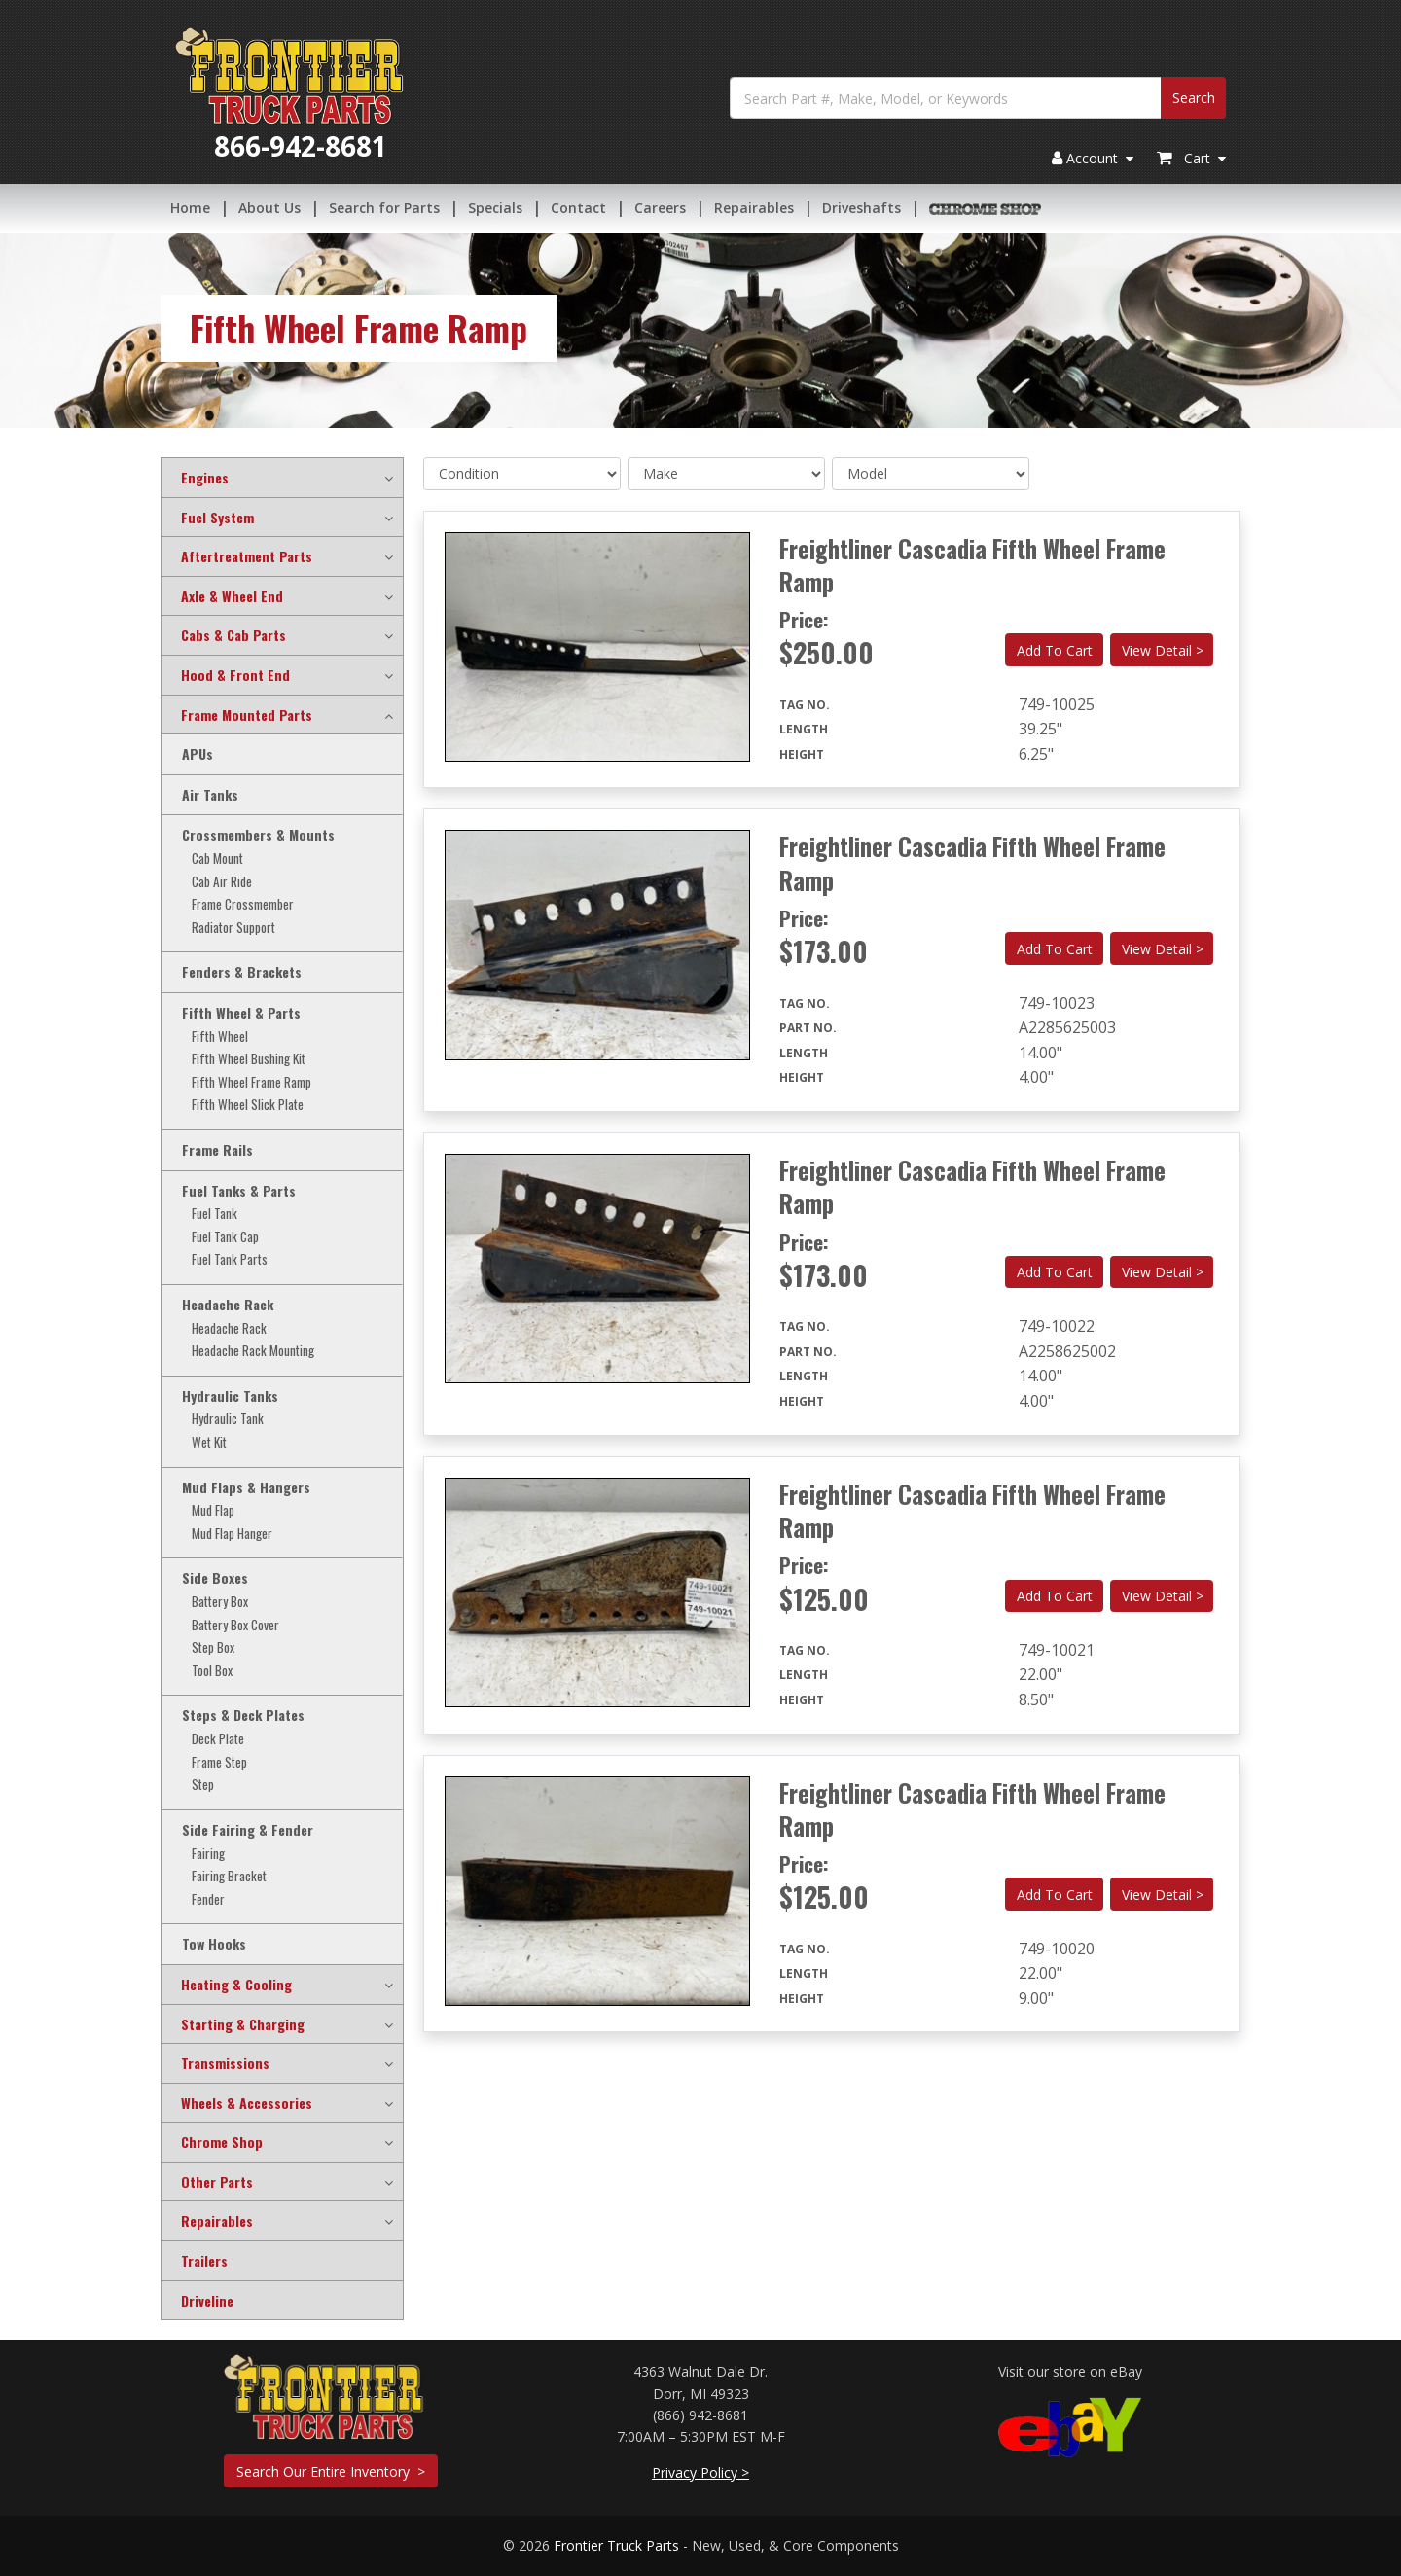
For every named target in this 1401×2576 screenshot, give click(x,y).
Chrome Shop (222, 2142)
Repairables (754, 208)
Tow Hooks (214, 1943)
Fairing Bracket (229, 1876)
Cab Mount (217, 858)
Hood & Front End (235, 675)
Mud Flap (213, 1510)
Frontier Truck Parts (616, 2545)
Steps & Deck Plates (243, 1715)
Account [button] (1092, 160)
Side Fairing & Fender (247, 1830)
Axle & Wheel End (232, 596)
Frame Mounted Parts (246, 715)
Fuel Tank (214, 1213)
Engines (205, 477)
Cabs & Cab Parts (233, 635)
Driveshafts (861, 208)
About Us (269, 208)
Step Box (213, 1647)
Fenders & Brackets (242, 972)
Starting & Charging (243, 2024)
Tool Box (212, 1671)
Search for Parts (384, 208)
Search (1193, 99)
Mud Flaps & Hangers (246, 1487)
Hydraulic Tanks (230, 1396)
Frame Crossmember (243, 904)
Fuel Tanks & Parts (239, 1190)
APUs (197, 754)
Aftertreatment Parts (246, 556)
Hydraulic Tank (228, 1419)
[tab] (282, 477)
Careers (660, 208)
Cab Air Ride (222, 882)
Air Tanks (210, 795)
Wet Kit (209, 1442)
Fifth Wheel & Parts (241, 1012)
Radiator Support (233, 927)
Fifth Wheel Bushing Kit (248, 1059)
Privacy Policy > (700, 2472)
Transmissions (225, 2063)
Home (190, 208)
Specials (495, 208)
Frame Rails (217, 1150)
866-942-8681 (300, 147)
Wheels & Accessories (246, 2103)
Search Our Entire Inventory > (330, 2471)
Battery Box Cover (235, 1625)
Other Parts (217, 2182)
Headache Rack (227, 1304)
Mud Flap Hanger (232, 1533)
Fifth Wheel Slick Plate (248, 1104)
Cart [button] (1191, 160)
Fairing (208, 1853)
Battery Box (220, 1601)
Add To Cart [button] (1055, 650)
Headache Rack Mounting (253, 1351)
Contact (578, 208)
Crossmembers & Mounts (258, 834)
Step (203, 1784)
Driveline (207, 2300)
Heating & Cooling (236, 1984)
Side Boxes (215, 1578)
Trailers (204, 2261)
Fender (208, 1899)
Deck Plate (218, 1739)
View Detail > (1162, 650)
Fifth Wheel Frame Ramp (251, 1082)
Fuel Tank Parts (230, 1259)
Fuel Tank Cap (225, 1237)
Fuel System (217, 517)
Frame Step (219, 1762)
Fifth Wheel (220, 1036)
